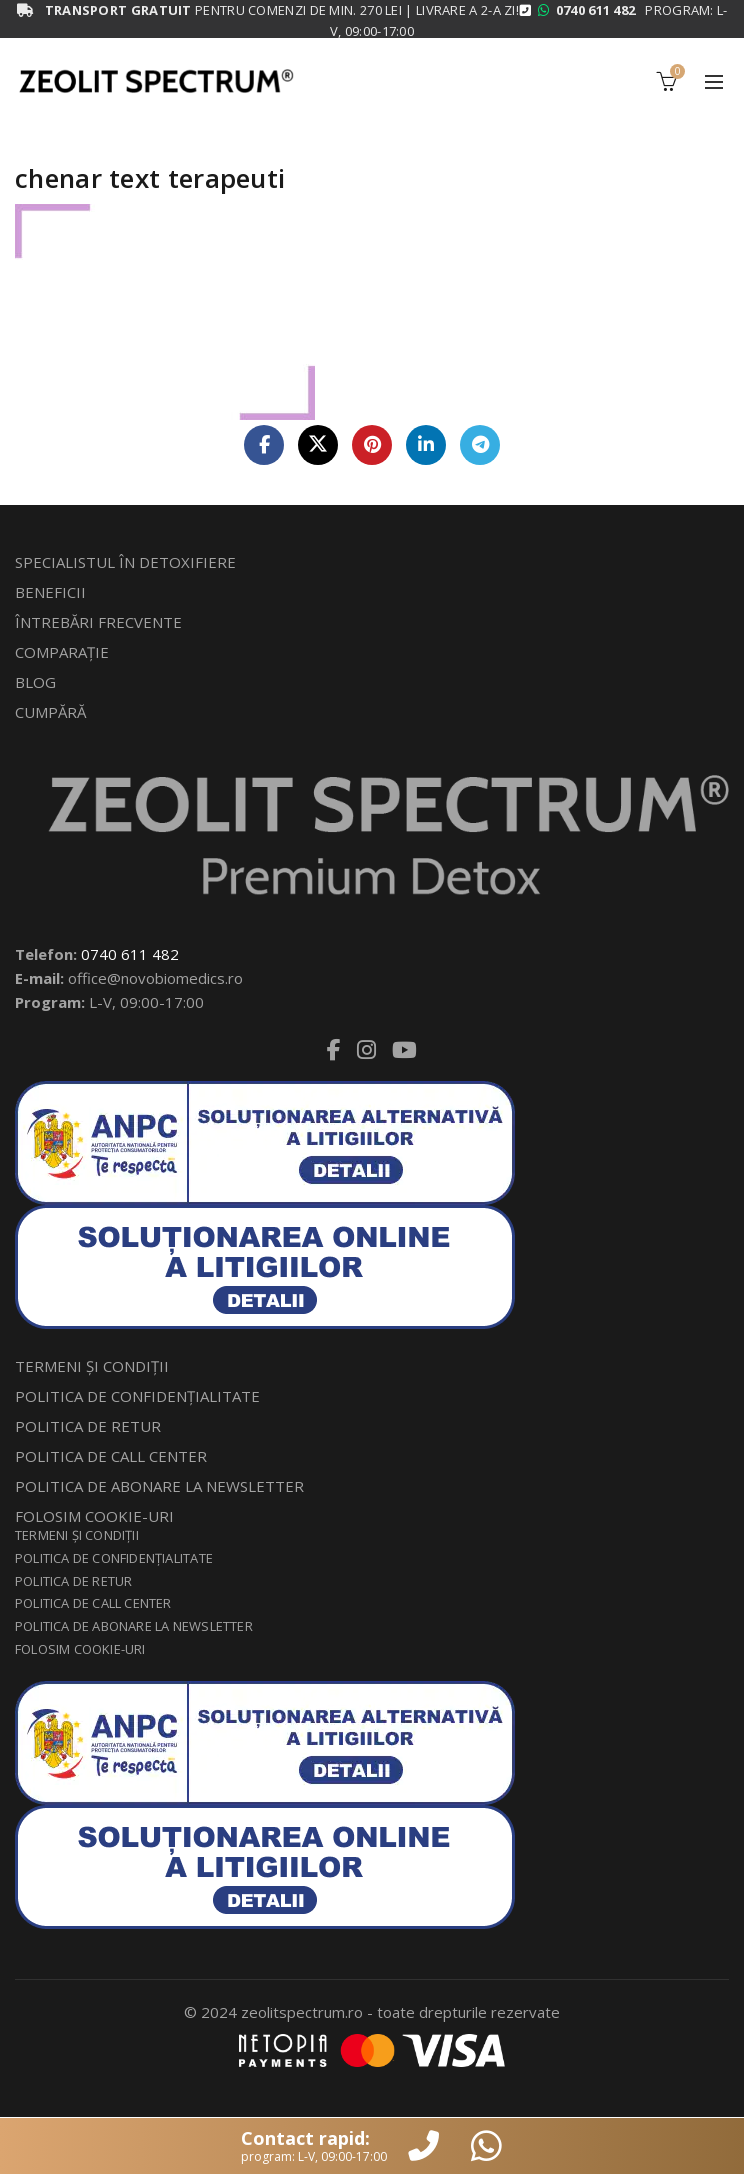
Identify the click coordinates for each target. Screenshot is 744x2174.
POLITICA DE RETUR (88, 1426)
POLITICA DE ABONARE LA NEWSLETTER (159, 1486)
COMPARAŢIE (62, 652)
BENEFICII (50, 592)
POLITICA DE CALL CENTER (111, 1456)
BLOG (35, 682)
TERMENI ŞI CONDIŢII (92, 1366)
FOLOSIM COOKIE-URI (94, 1516)
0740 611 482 (130, 954)
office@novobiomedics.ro (155, 978)
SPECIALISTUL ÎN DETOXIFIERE (125, 562)
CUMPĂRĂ (50, 712)
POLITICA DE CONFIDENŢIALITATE (137, 1396)
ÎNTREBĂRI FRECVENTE (98, 622)
